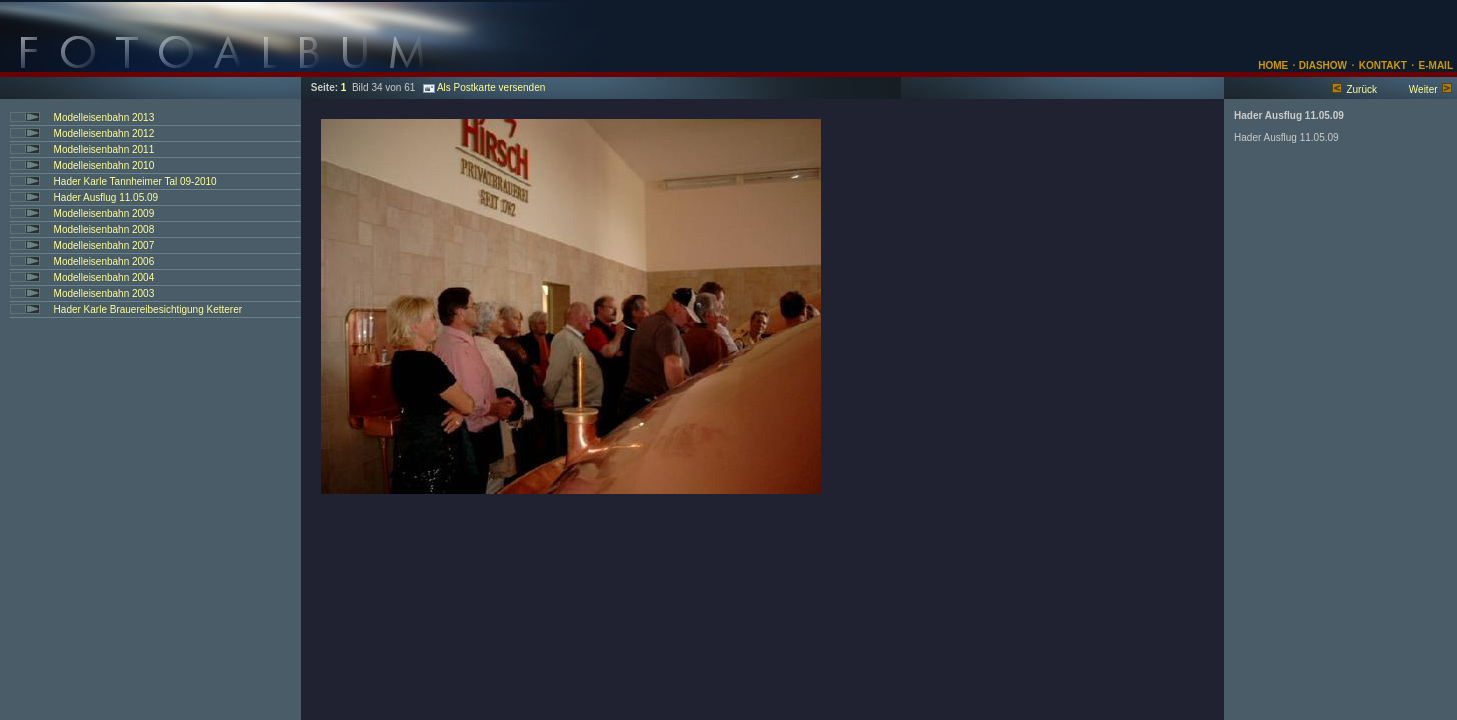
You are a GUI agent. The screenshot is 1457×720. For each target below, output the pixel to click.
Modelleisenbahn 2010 (104, 165)
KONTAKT (1383, 65)
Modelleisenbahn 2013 (104, 117)
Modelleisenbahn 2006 (104, 261)
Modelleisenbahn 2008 (104, 229)
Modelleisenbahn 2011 (104, 149)
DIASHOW (1321, 65)
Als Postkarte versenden (484, 87)
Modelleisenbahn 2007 (104, 245)
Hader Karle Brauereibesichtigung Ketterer (148, 309)
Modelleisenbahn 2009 (104, 213)
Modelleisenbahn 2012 (104, 133)
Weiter (1423, 89)
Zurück (1361, 89)
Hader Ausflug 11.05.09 (106, 197)
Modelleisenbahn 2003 (104, 293)
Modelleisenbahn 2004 (104, 277)
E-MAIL (1436, 65)
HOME (1273, 65)
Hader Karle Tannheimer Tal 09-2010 (135, 181)
